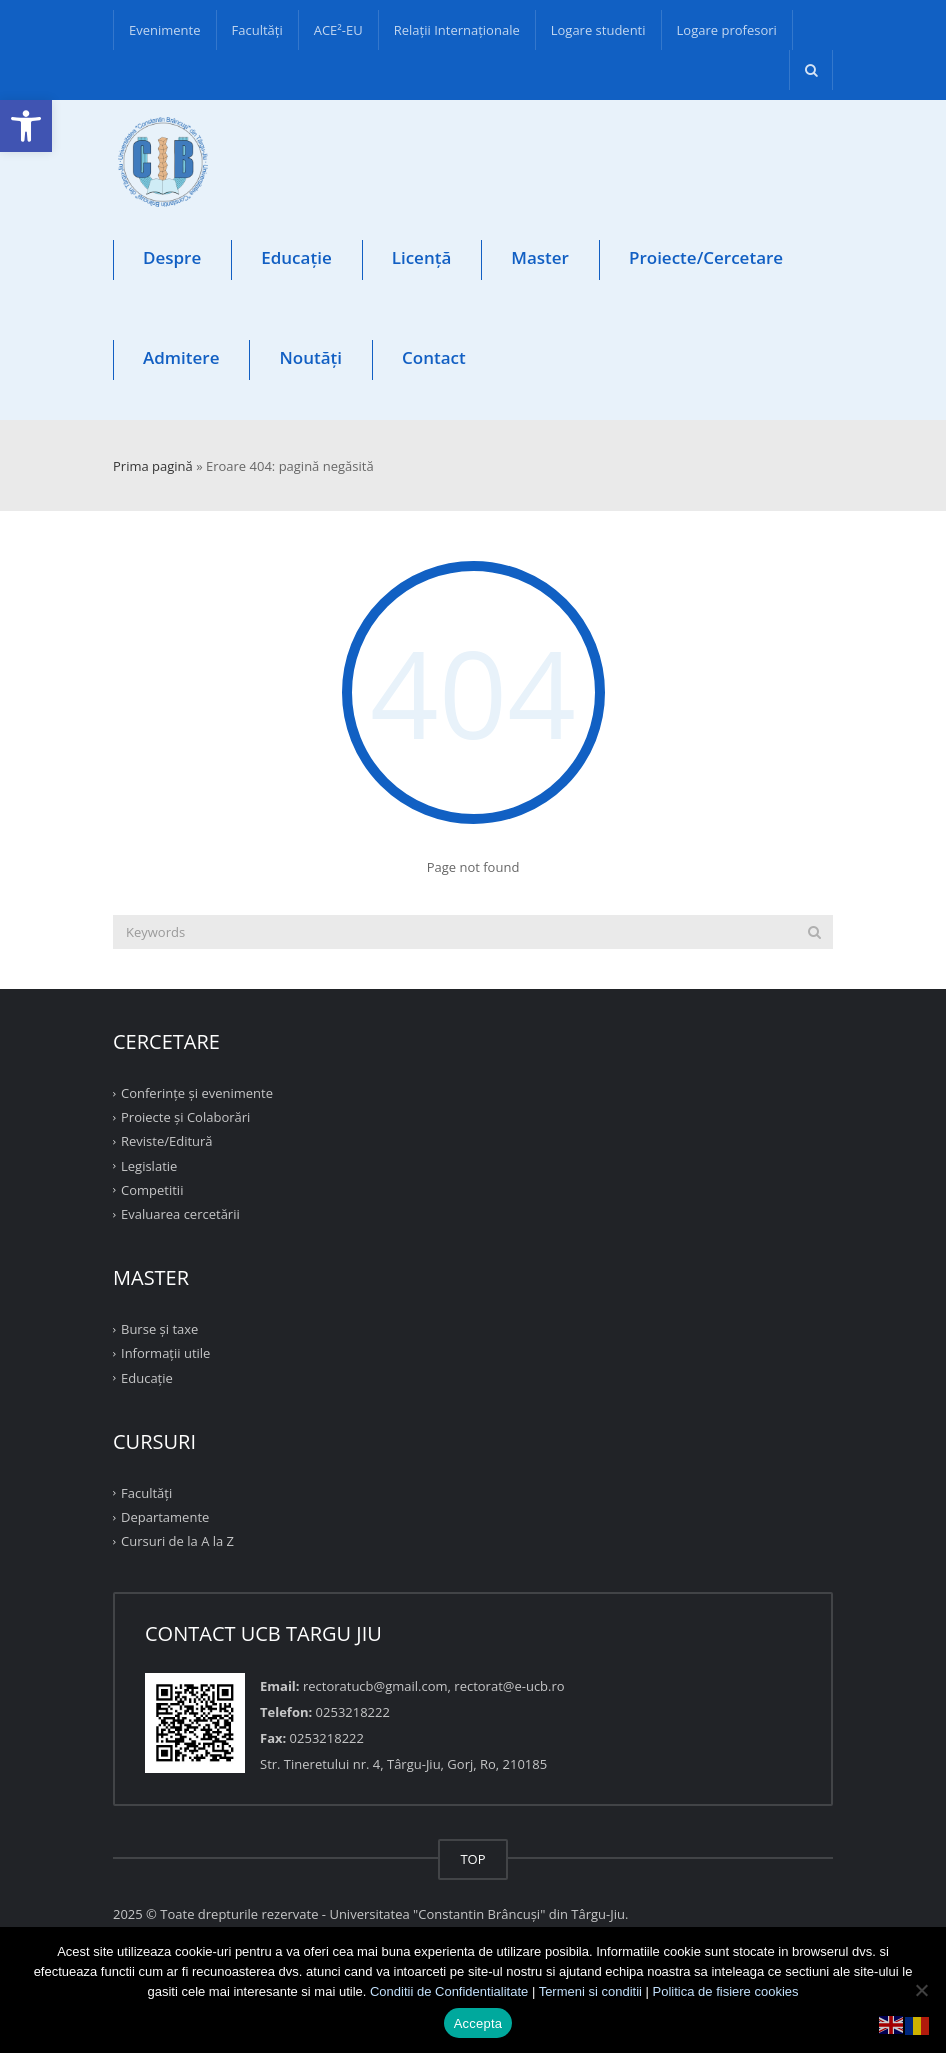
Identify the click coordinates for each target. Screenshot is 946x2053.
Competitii (152, 1190)
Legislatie (149, 1165)
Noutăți (310, 357)
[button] (26, 126)
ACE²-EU (338, 30)
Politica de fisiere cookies (726, 1991)
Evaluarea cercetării (180, 1214)
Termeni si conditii (590, 1991)
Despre (172, 257)
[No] (921, 1990)
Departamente (165, 1517)
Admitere (181, 357)
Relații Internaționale (457, 30)
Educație (296, 257)
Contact (434, 357)
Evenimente (165, 30)
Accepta (478, 2023)
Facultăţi (257, 30)
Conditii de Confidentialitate (449, 1991)
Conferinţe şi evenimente (197, 1093)
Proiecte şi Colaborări (185, 1117)
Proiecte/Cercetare (706, 257)
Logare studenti (598, 30)
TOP (472, 1859)
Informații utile (165, 1353)
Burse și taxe (159, 1329)
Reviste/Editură (167, 1141)
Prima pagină (153, 466)
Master (540, 257)
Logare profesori (727, 30)
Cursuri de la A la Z (177, 1541)
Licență (422, 257)
